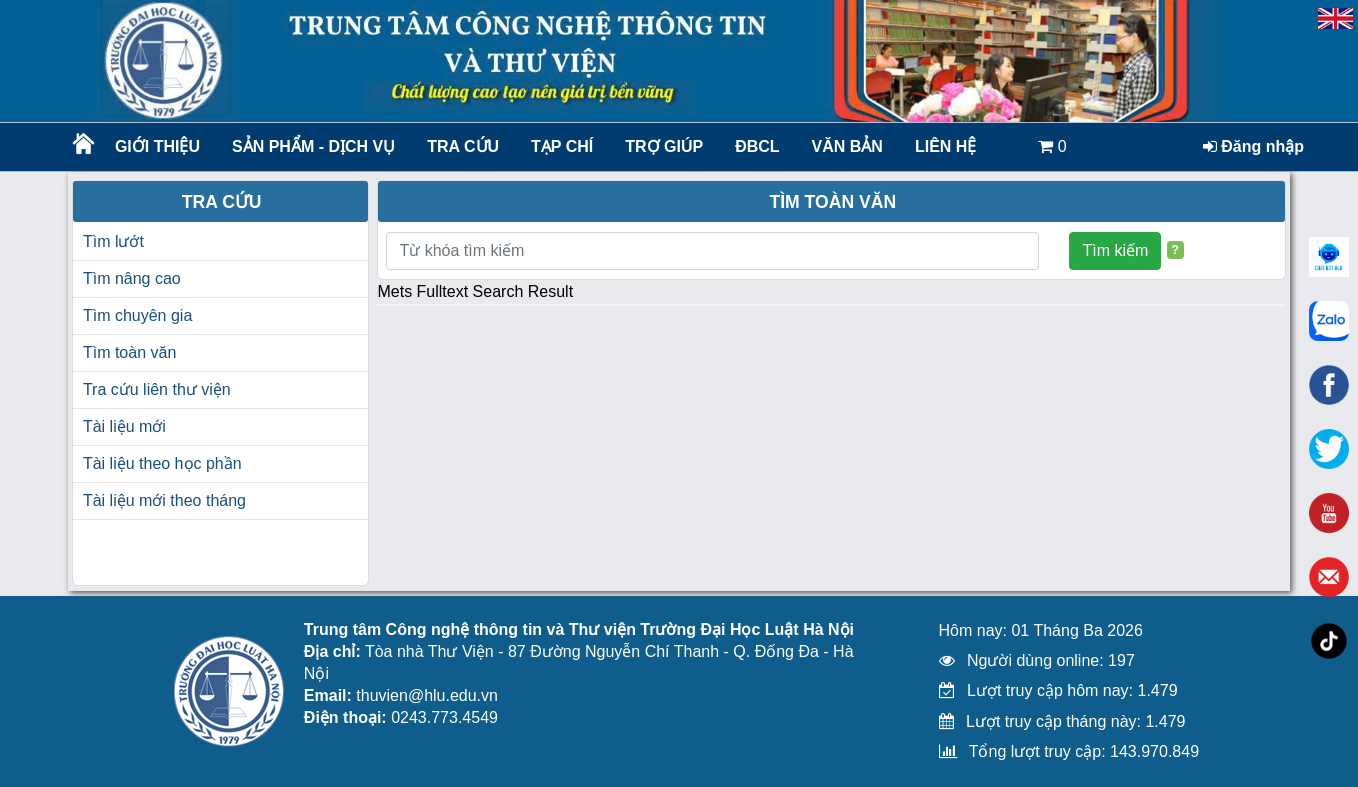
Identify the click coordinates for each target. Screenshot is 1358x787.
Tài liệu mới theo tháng (164, 500)
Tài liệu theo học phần (162, 463)
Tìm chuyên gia (137, 315)
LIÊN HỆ (945, 146)
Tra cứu (463, 146)
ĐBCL (757, 146)
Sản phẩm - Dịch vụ (312, 146)
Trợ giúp (664, 146)
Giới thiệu (157, 146)
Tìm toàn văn (129, 352)
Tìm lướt (113, 241)
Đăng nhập (1253, 146)
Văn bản (847, 146)
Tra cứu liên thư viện (157, 389)
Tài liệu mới (124, 426)
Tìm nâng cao (132, 278)
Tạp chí (562, 146)
